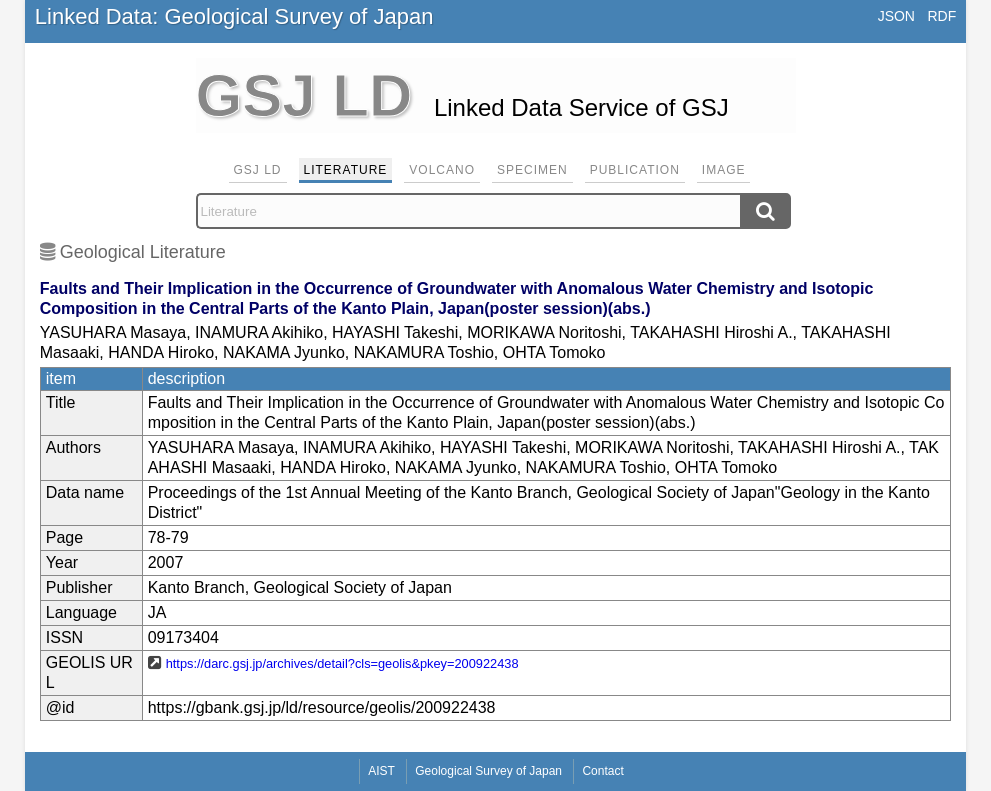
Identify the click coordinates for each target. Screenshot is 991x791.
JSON (896, 16)
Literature (346, 170)
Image (724, 170)
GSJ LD (258, 170)
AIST (381, 771)
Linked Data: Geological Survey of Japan (234, 16)
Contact (602, 771)
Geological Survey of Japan (488, 771)
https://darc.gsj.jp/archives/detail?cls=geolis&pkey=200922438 (342, 663)
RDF (941, 16)
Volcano (442, 170)
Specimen (532, 170)
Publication (635, 170)
